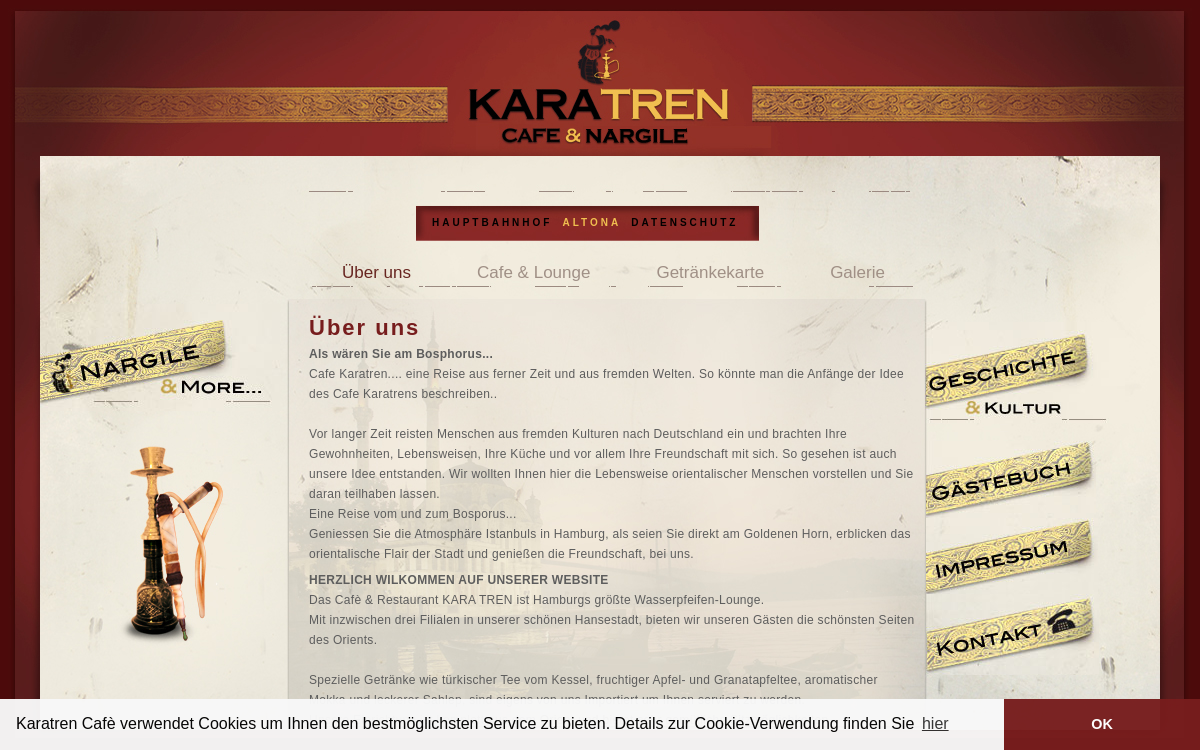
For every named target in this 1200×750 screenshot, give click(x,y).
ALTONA (591, 222)
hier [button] (935, 723)
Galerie (857, 272)
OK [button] (1102, 724)
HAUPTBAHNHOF (492, 222)
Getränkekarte (710, 272)
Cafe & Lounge (533, 272)
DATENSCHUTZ (684, 222)
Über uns (376, 272)
